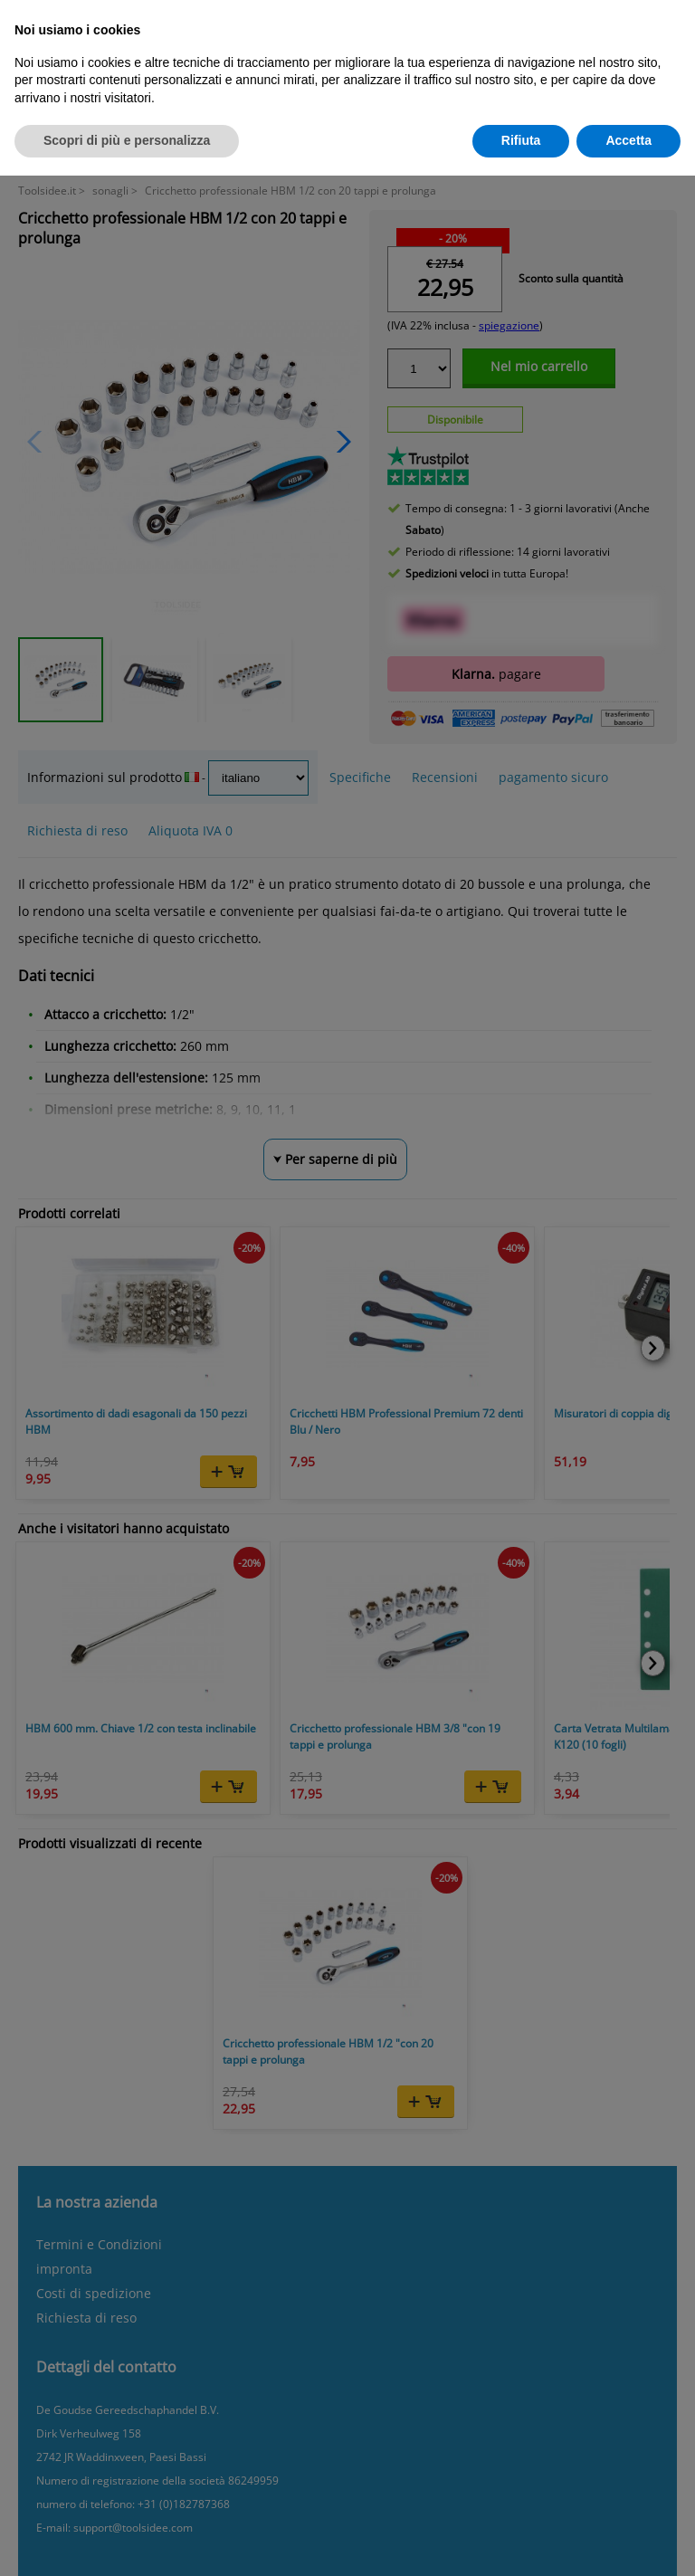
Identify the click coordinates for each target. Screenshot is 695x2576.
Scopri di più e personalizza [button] (126, 140)
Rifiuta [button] (521, 140)
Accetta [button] (628, 140)
